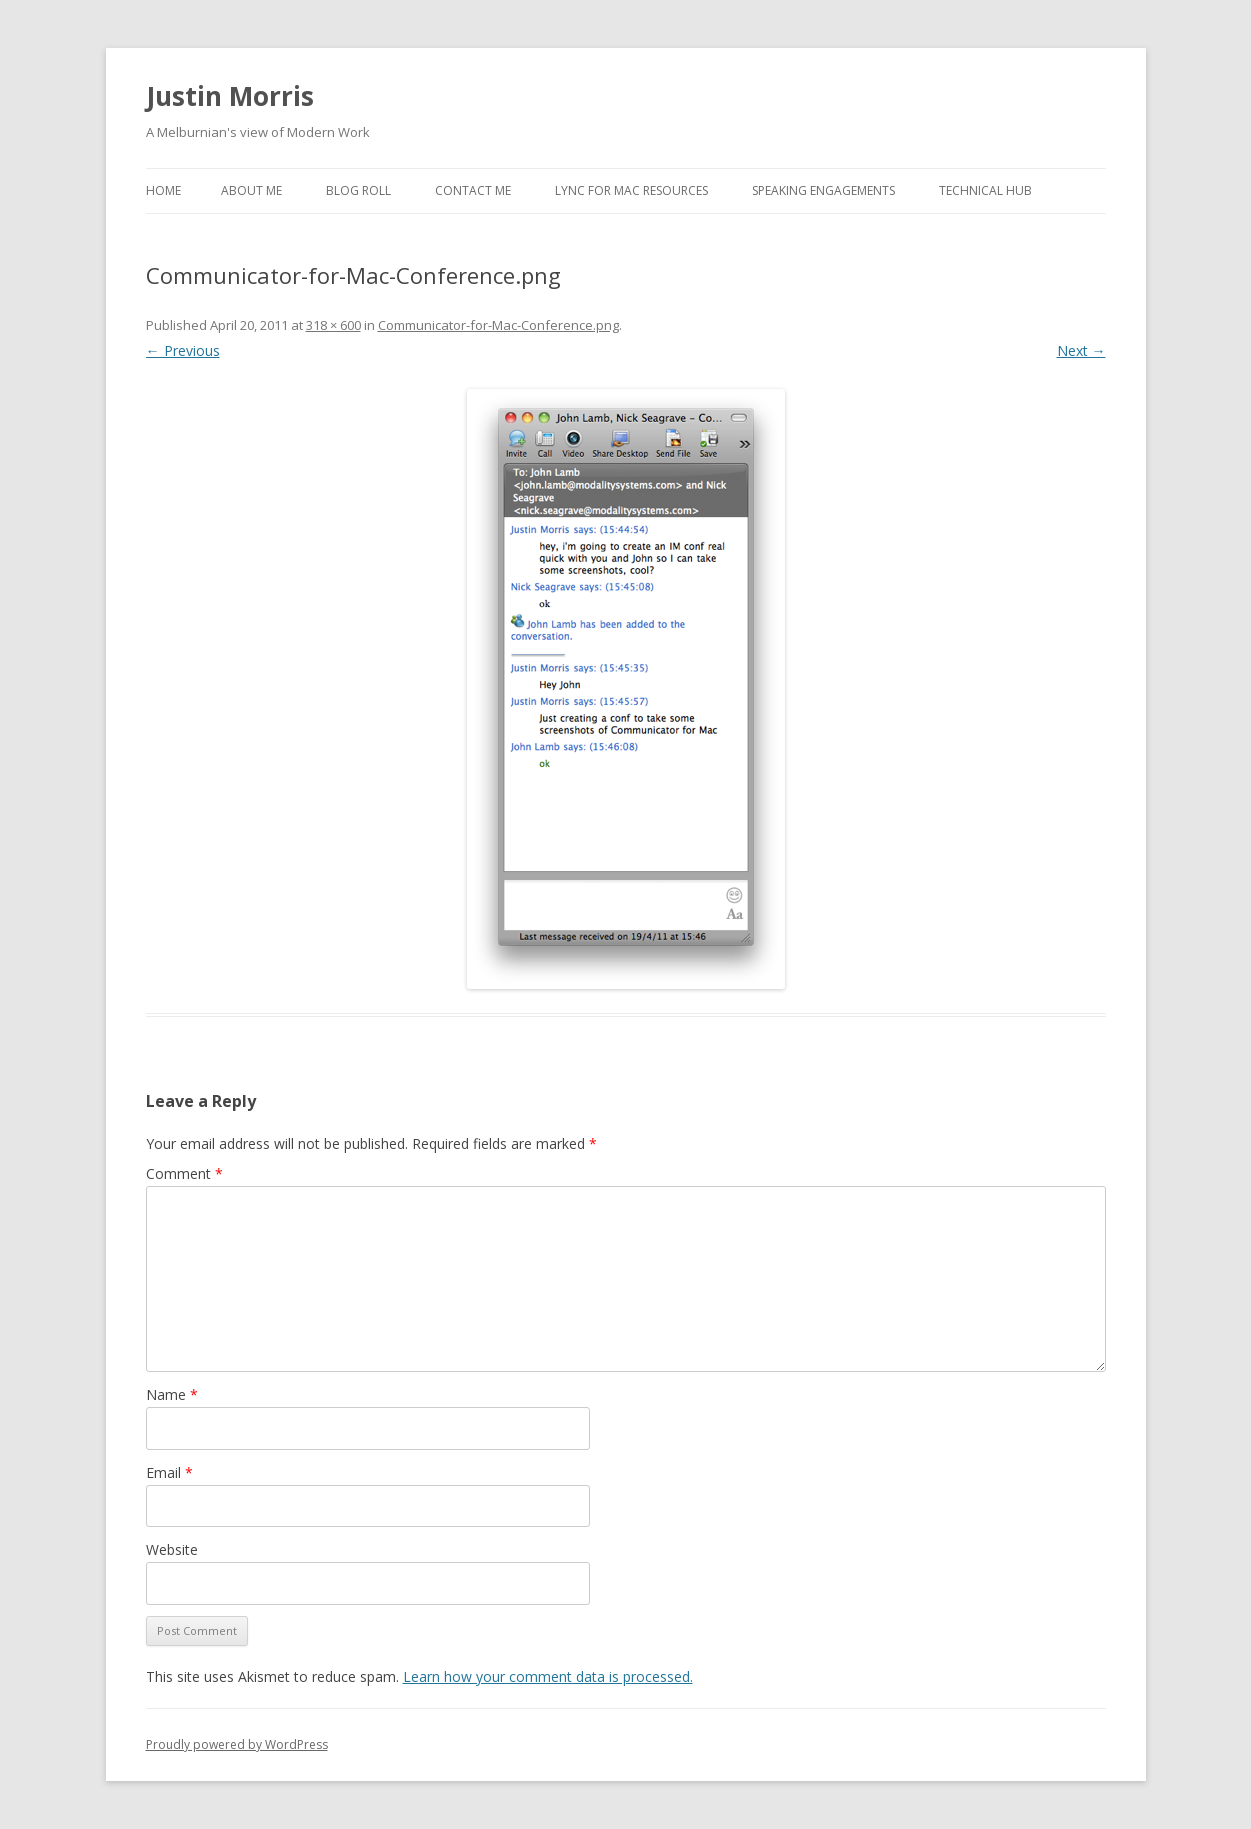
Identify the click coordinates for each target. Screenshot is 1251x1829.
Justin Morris (230, 96)
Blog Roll (358, 190)
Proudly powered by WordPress (237, 1744)
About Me (251, 190)
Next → (1081, 350)
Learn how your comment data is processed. (548, 1676)
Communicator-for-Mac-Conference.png (498, 325)
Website (172, 1549)
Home (163, 190)
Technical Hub (985, 190)
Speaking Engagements (823, 190)
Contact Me (473, 190)
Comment (184, 1173)
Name (172, 1394)
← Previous (183, 350)
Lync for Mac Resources (631, 190)
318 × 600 (333, 325)
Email (169, 1472)
